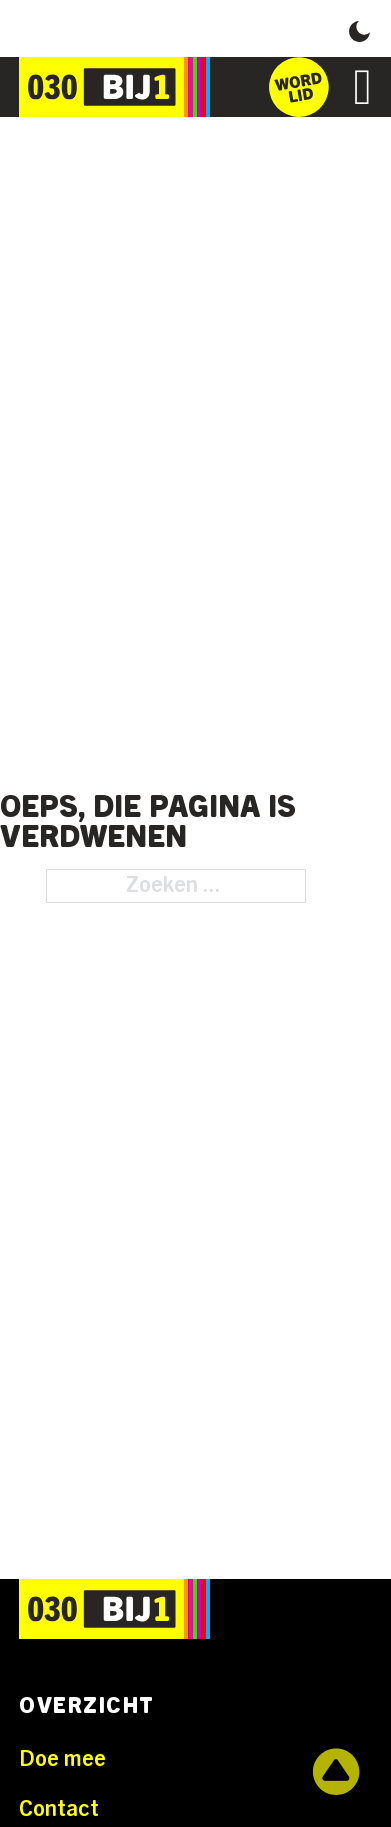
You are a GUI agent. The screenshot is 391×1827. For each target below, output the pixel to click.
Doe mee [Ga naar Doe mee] (62, 1759)
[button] (359, 29)
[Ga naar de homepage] (114, 87)
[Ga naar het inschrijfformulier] (299, 87)
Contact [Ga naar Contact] (59, 1809)
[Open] (363, 87)
